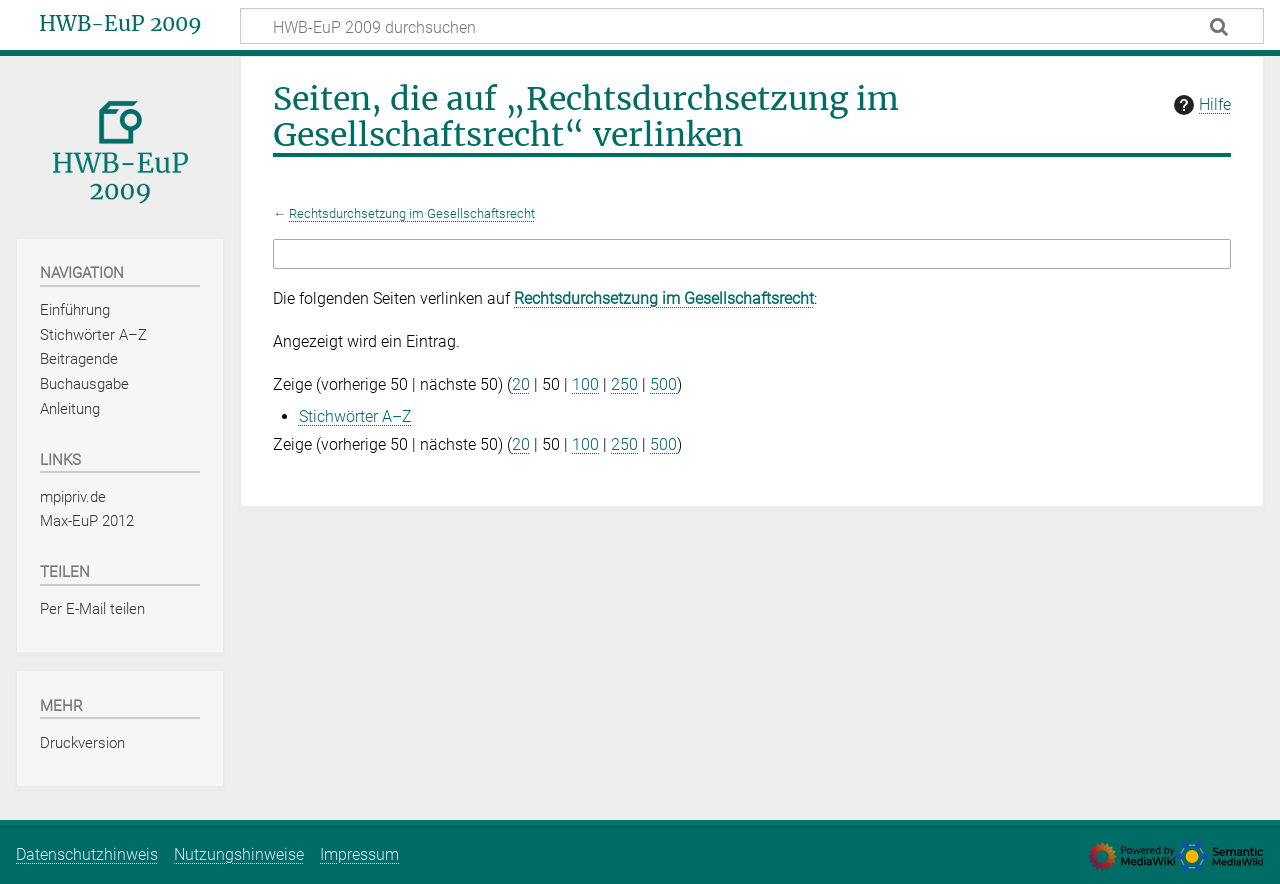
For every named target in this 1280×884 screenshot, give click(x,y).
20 (521, 384)
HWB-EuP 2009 (120, 24)
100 (585, 384)
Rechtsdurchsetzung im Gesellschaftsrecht (412, 213)
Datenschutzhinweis (87, 854)
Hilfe (1200, 105)
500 (663, 384)
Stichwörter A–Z (355, 416)
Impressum (359, 854)
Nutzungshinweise (239, 854)
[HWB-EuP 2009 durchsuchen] (752, 26)
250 (624, 384)
